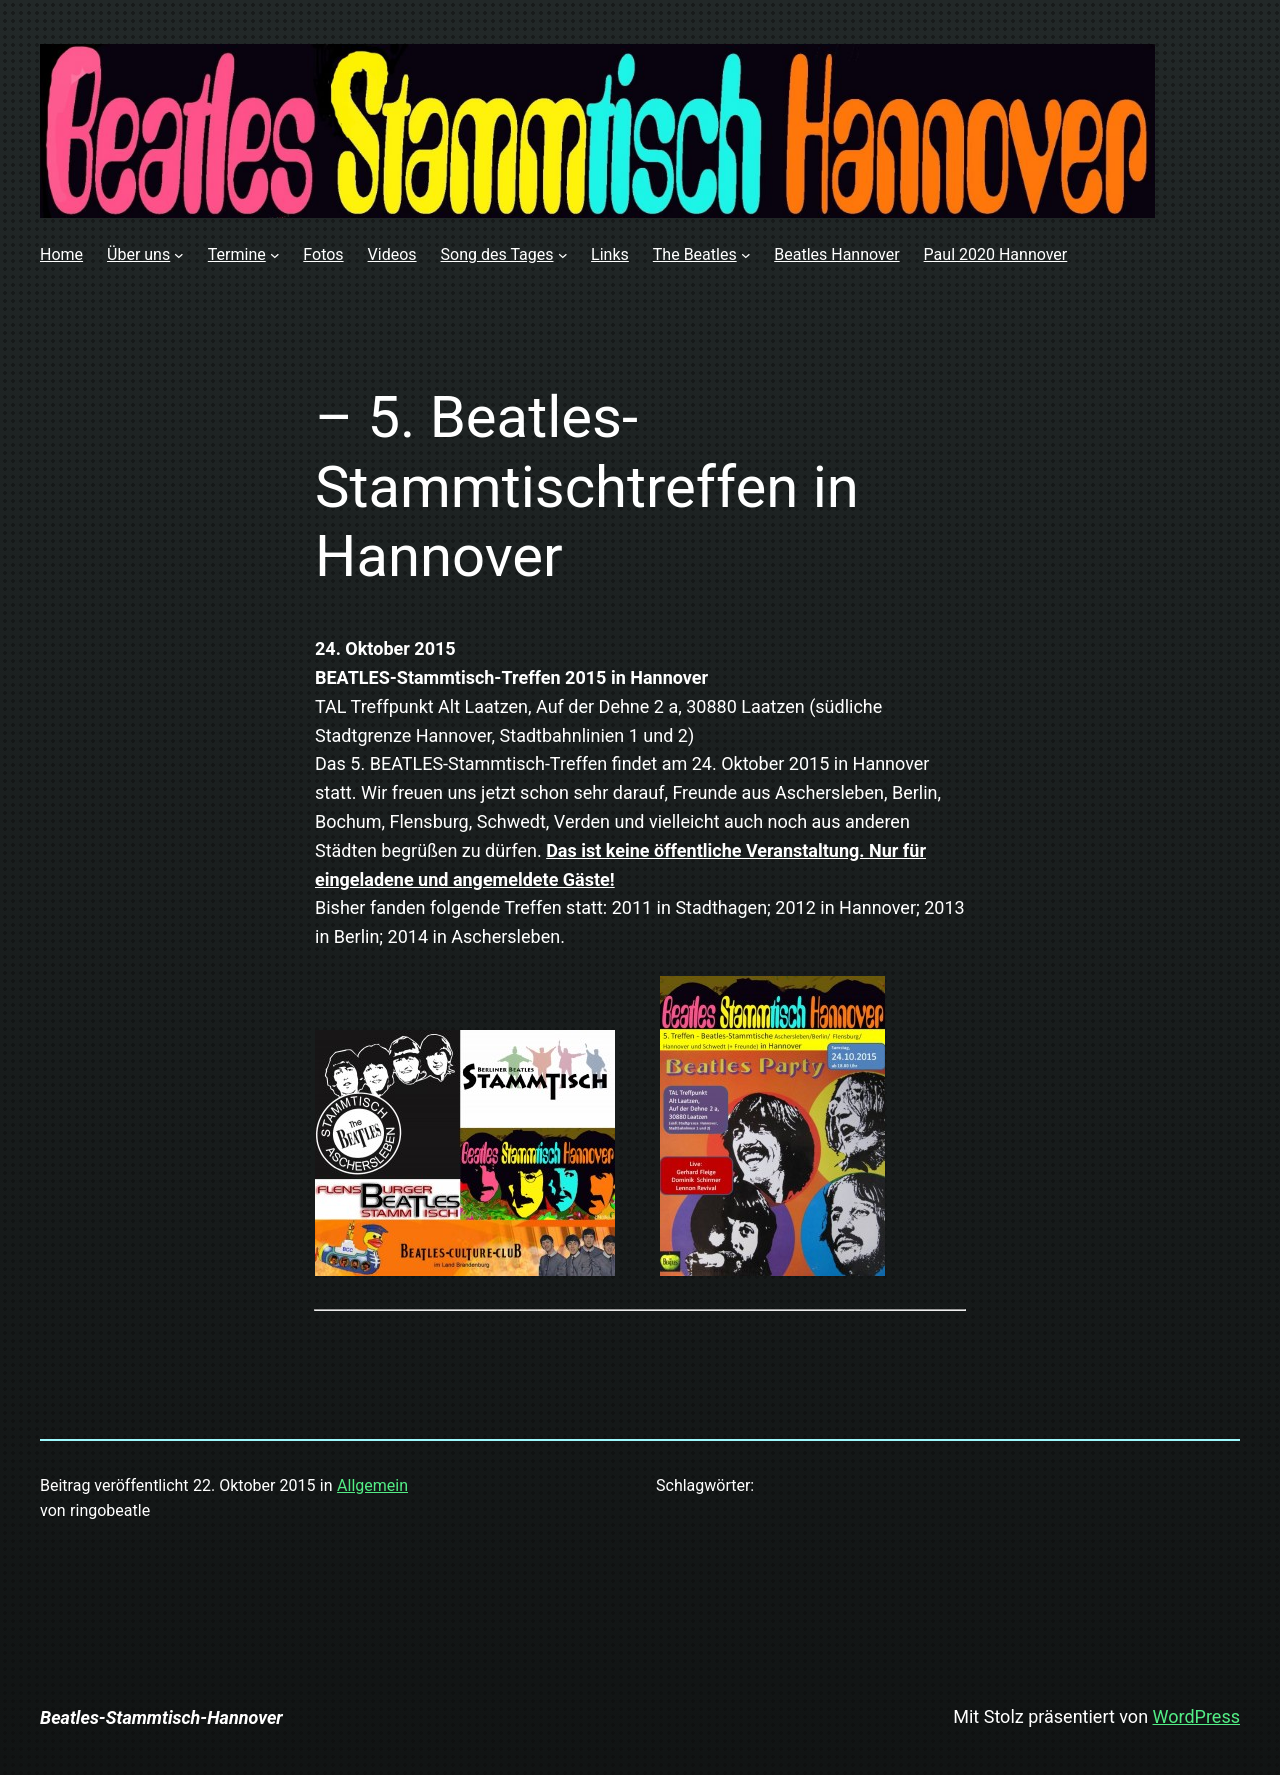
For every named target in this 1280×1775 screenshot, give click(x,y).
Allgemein (372, 1485)
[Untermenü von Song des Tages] (563, 255)
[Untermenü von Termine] (275, 255)
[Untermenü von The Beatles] (746, 255)
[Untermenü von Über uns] (179, 255)
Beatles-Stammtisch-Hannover (161, 1717)
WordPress (1196, 1716)
